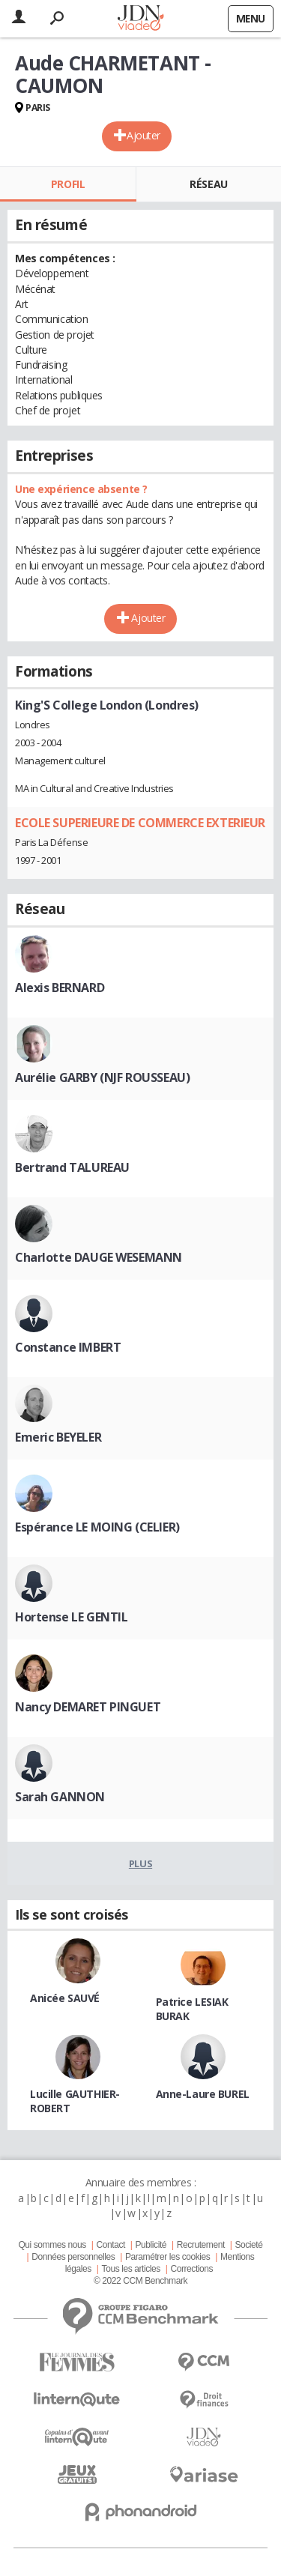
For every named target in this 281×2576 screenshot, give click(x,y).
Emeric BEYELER (58, 1437)
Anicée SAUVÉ (65, 1998)
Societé (248, 2245)
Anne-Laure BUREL (203, 2094)
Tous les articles (131, 2269)
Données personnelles (73, 2257)
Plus (140, 1863)
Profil (68, 184)
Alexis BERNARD (59, 987)
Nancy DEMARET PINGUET (87, 1707)
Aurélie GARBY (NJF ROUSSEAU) (102, 1077)
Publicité (151, 2245)
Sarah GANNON (60, 1797)
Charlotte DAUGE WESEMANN (98, 1257)
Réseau (208, 184)
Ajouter (143, 135)
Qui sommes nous (51, 2245)
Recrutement (201, 2245)
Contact (110, 2245)
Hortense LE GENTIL (71, 1617)
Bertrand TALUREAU (72, 1167)
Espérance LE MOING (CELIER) (97, 1527)
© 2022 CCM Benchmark (140, 2281)
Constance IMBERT (68, 1347)
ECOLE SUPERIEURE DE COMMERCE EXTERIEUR (140, 822)
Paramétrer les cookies (167, 2257)
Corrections (191, 2269)
